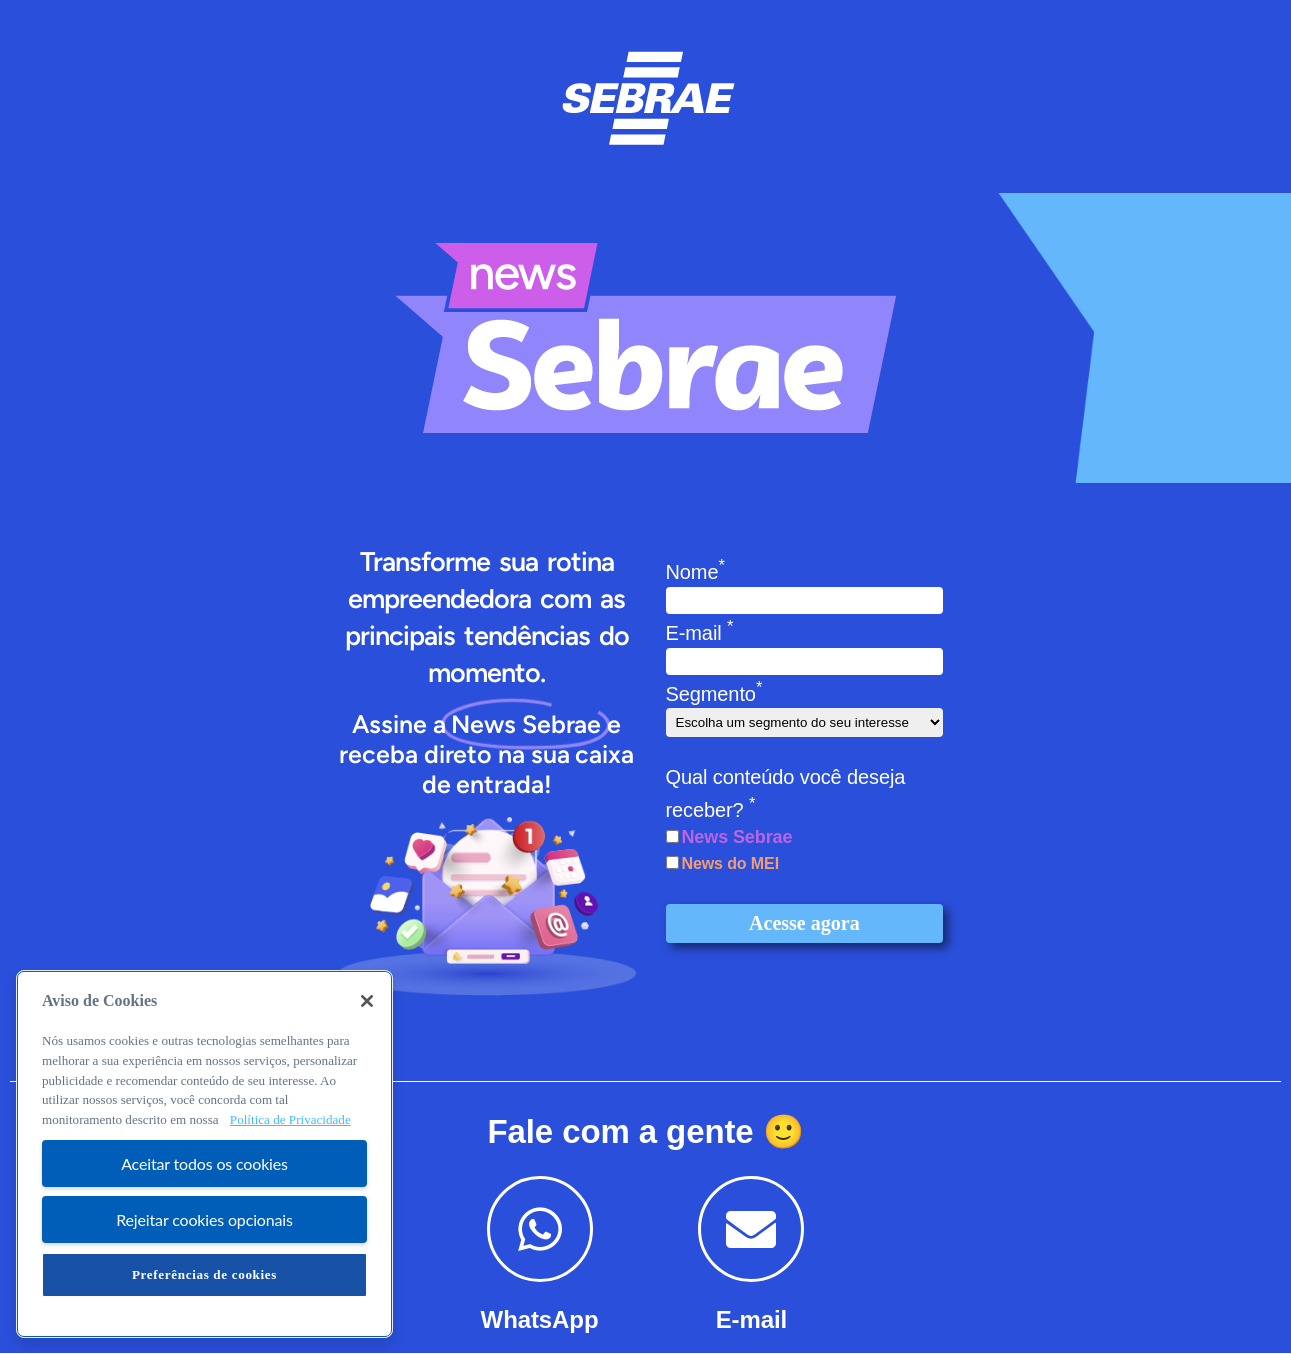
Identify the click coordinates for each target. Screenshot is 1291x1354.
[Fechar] (367, 1001)
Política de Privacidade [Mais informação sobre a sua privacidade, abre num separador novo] (290, 1119)
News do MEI (730, 863)
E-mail (700, 633)
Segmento (714, 694)
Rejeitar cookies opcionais (204, 1219)
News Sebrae (736, 837)
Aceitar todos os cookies (204, 1163)
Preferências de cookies (204, 1274)
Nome (695, 572)
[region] (204, 1154)
